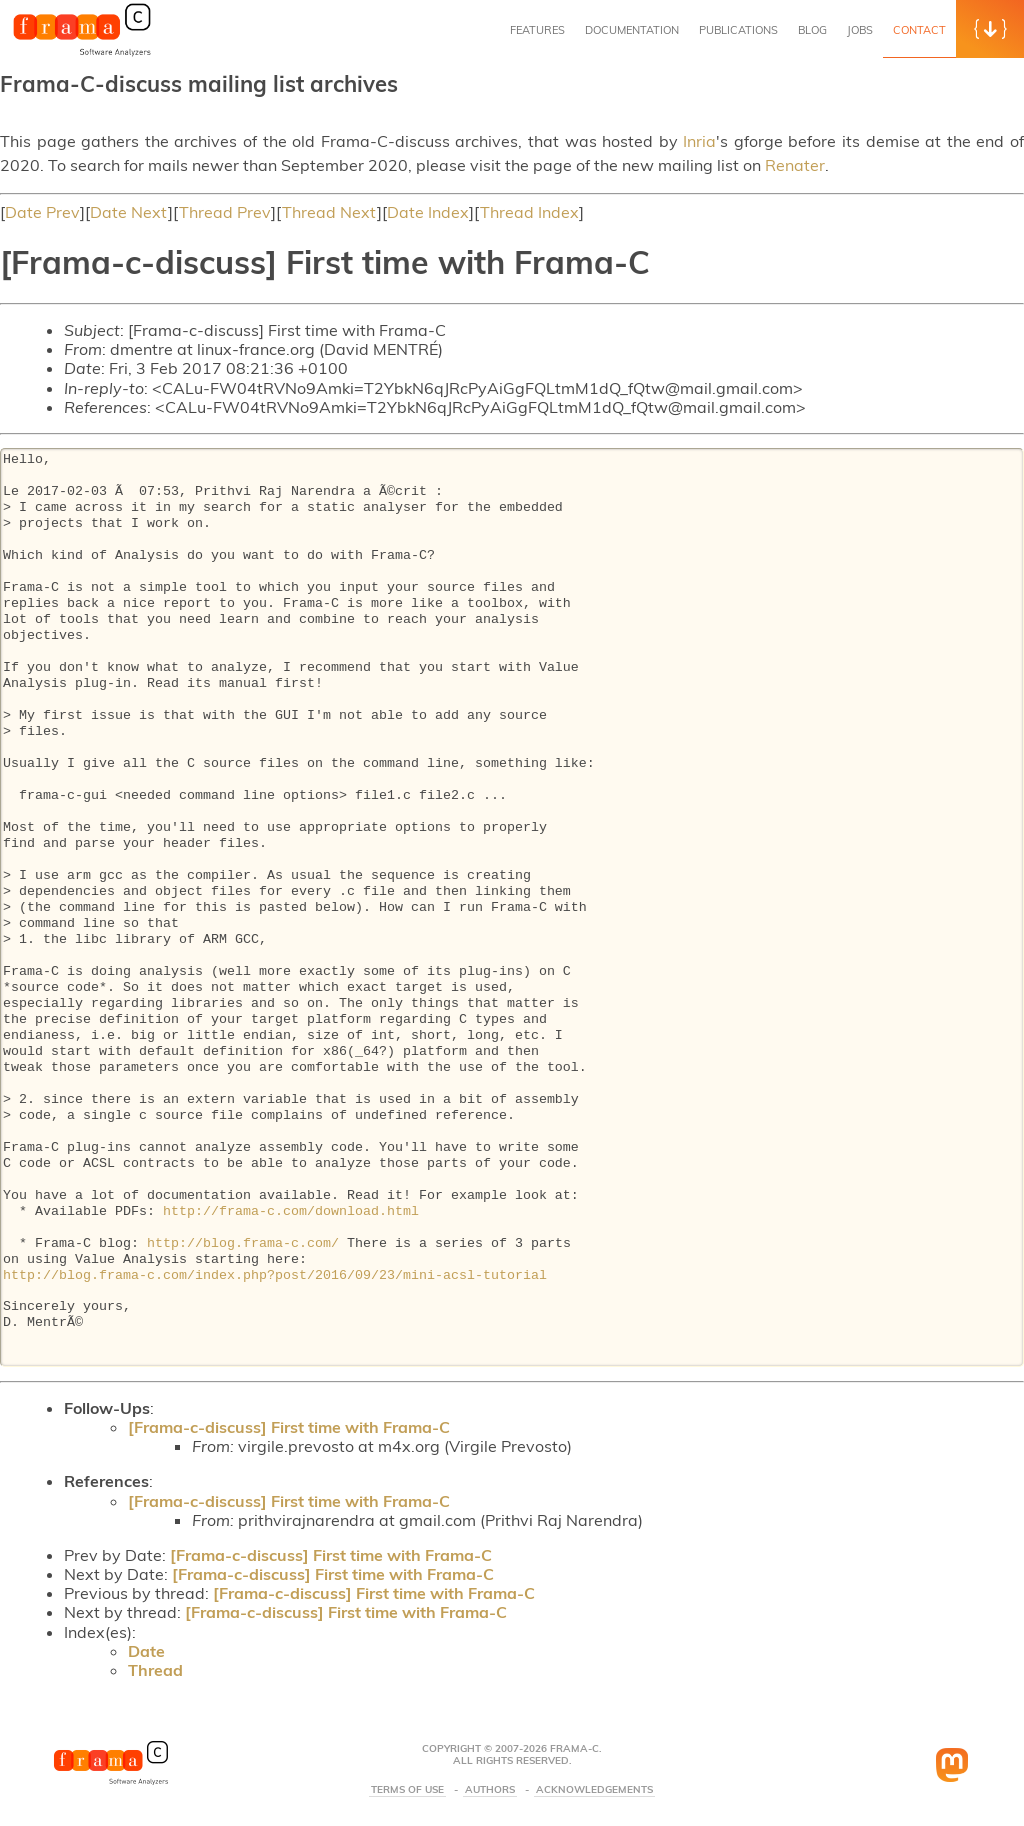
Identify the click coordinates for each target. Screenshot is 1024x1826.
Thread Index (529, 212)
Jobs (860, 30)
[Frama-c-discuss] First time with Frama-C (289, 1427)
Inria (699, 141)
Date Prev (42, 212)
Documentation (632, 30)
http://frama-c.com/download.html (291, 1212)
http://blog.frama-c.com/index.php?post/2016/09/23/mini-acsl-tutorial (275, 1276)
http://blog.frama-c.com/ (243, 1244)
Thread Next (329, 212)
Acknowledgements (594, 1790)
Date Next (129, 212)
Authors (490, 1790)
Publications (738, 30)
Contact (919, 30)
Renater (795, 165)
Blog (812, 30)
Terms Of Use (407, 1790)
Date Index (428, 212)
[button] (990, 29)
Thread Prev (225, 212)
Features (537, 30)
